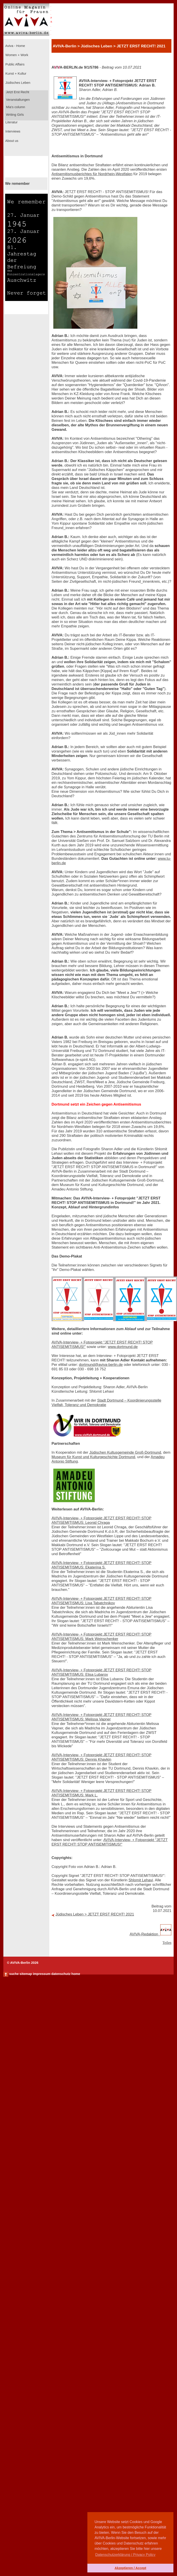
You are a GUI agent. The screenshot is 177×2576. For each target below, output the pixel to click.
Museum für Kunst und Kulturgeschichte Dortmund (93, 1457)
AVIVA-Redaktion (150, 1934)
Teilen (166, 1943)
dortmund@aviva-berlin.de (101, 1365)
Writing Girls (14, 114)
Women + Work (16, 55)
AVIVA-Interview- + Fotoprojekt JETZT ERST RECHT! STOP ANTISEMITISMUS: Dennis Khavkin (101, 1757)
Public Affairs (14, 64)
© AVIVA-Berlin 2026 (22, 1962)
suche (14, 1974)
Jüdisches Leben (17, 82)
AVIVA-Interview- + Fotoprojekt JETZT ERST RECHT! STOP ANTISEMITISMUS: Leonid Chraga (101, 1520)
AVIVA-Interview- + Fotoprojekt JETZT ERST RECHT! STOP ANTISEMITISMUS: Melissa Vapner (101, 1717)
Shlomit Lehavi (141, 1880)
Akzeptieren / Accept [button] (130, 2568)
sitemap (25, 1974)
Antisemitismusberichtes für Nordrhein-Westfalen (92, 174)
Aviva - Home (14, 46)
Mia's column (15, 107)
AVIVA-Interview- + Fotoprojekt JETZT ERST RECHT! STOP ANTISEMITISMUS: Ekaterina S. (101, 1565)
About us (11, 141)
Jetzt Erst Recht (17, 92)
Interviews (12, 131)
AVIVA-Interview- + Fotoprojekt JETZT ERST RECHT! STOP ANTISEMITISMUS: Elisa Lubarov (101, 1672)
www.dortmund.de (123, 1347)
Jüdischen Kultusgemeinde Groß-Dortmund (125, 1452)
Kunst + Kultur (15, 73)
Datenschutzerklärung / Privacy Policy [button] (125, 2555)
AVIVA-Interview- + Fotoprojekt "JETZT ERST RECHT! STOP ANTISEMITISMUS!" (110, 1842)
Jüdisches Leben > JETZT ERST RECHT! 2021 (95, 1914)
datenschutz (61, 1974)
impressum (41, 1974)
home (75, 1974)
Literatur (10, 122)
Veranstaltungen (17, 99)
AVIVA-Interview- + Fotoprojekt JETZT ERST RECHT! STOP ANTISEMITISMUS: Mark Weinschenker (101, 1636)
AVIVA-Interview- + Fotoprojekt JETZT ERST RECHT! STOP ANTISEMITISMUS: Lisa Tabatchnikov (101, 1600)
